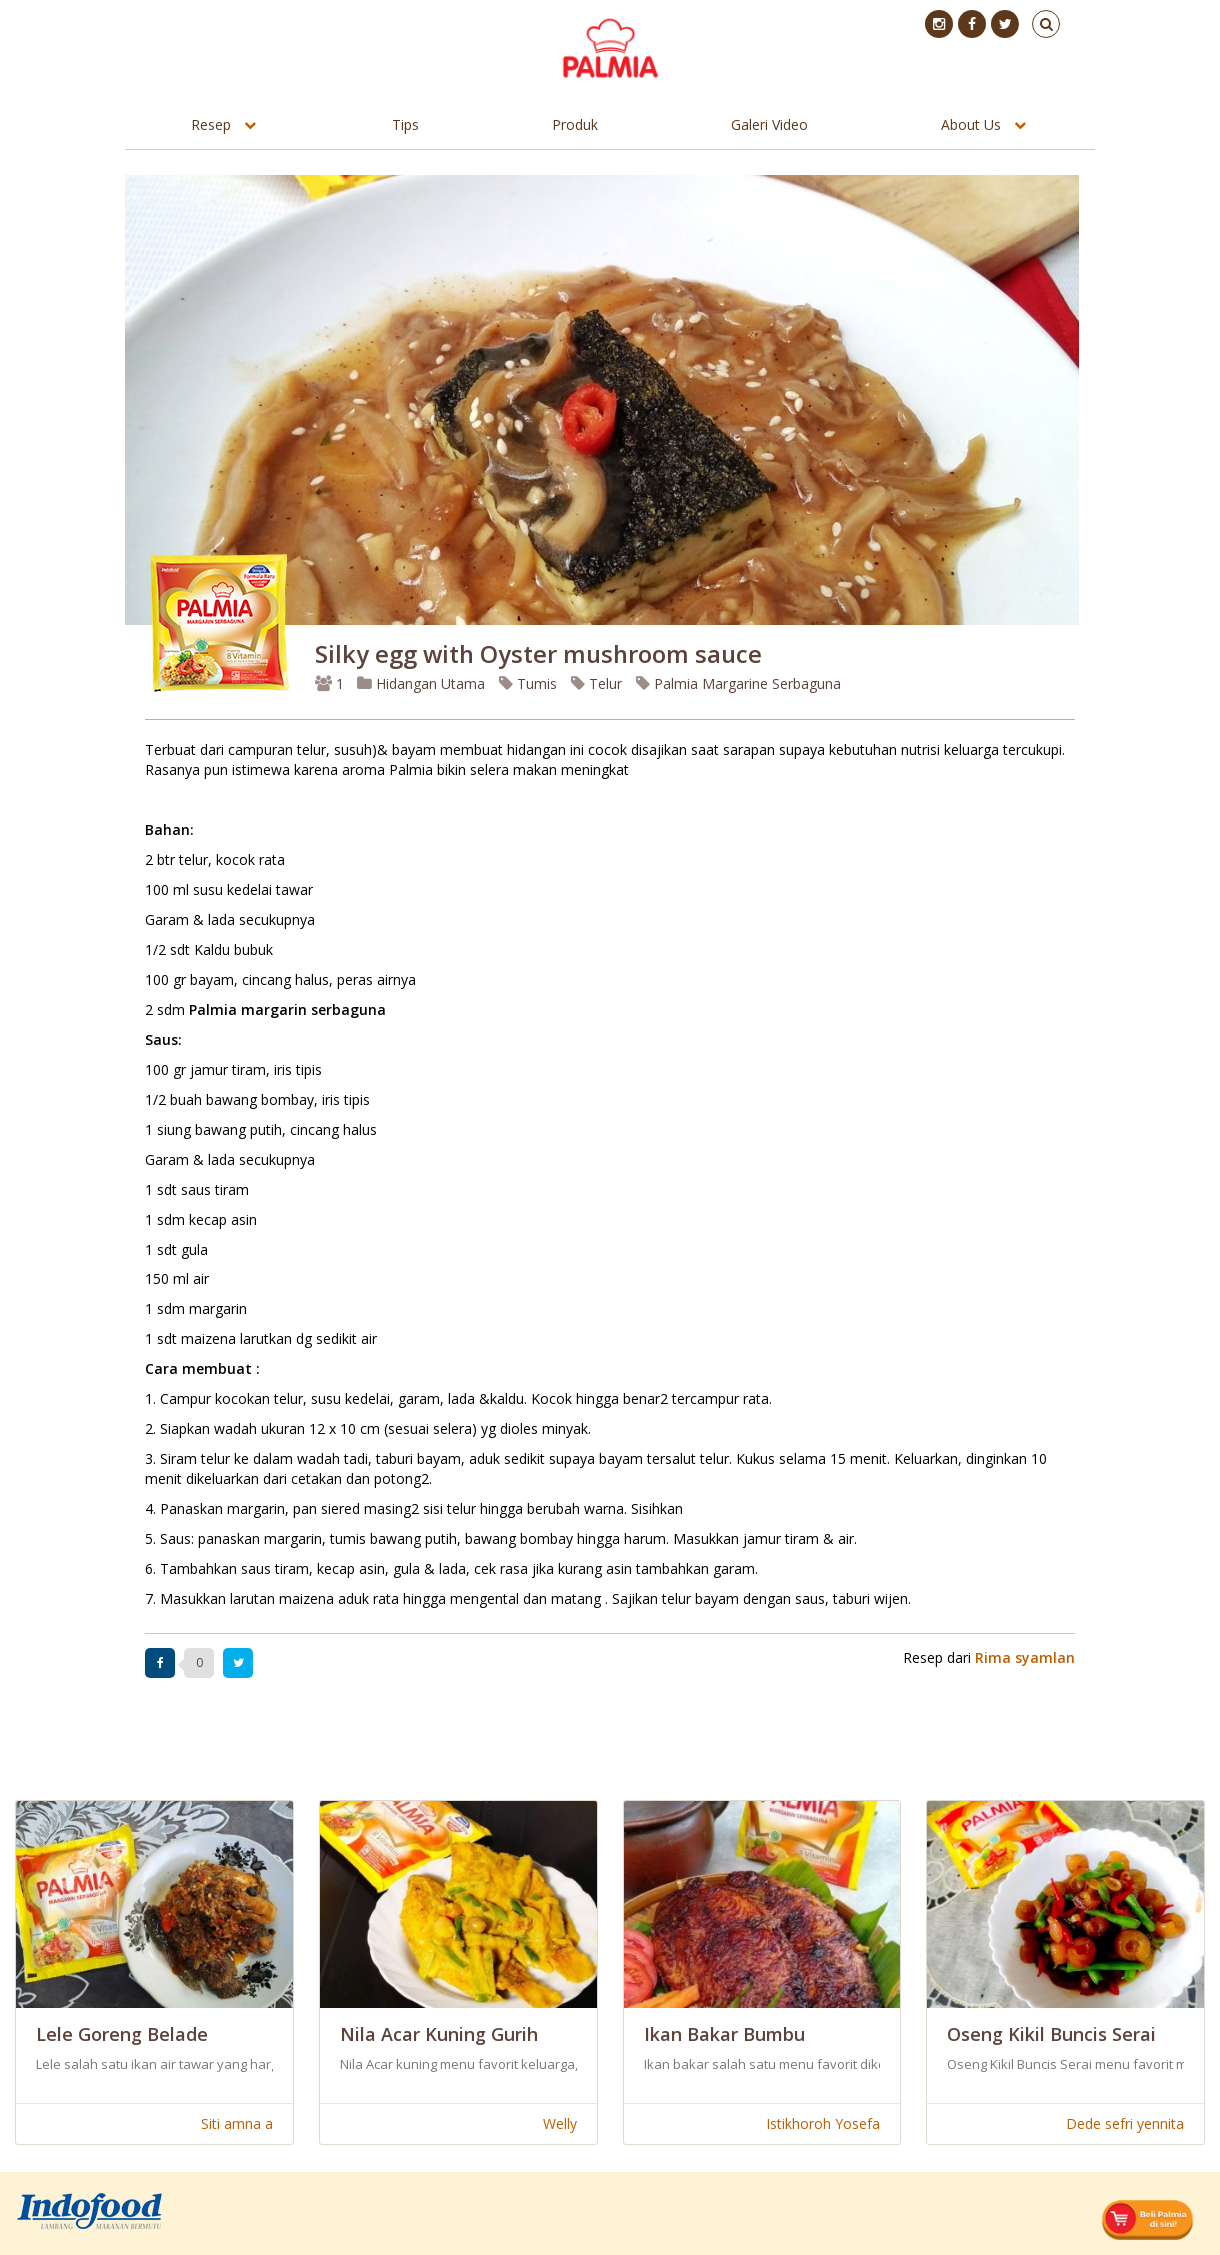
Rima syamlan (1025, 1657)
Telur (596, 683)
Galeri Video (769, 124)
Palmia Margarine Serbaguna (738, 683)
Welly (560, 2123)
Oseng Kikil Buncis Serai (1051, 2034)
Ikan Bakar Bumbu (724, 2034)
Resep (211, 124)
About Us (971, 124)
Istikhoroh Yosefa (823, 2123)
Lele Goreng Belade (122, 2034)
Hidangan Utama (423, 683)
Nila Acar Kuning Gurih (439, 2034)
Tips (405, 124)
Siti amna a (237, 2123)
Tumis (528, 683)
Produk (575, 124)
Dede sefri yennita (1125, 2123)
